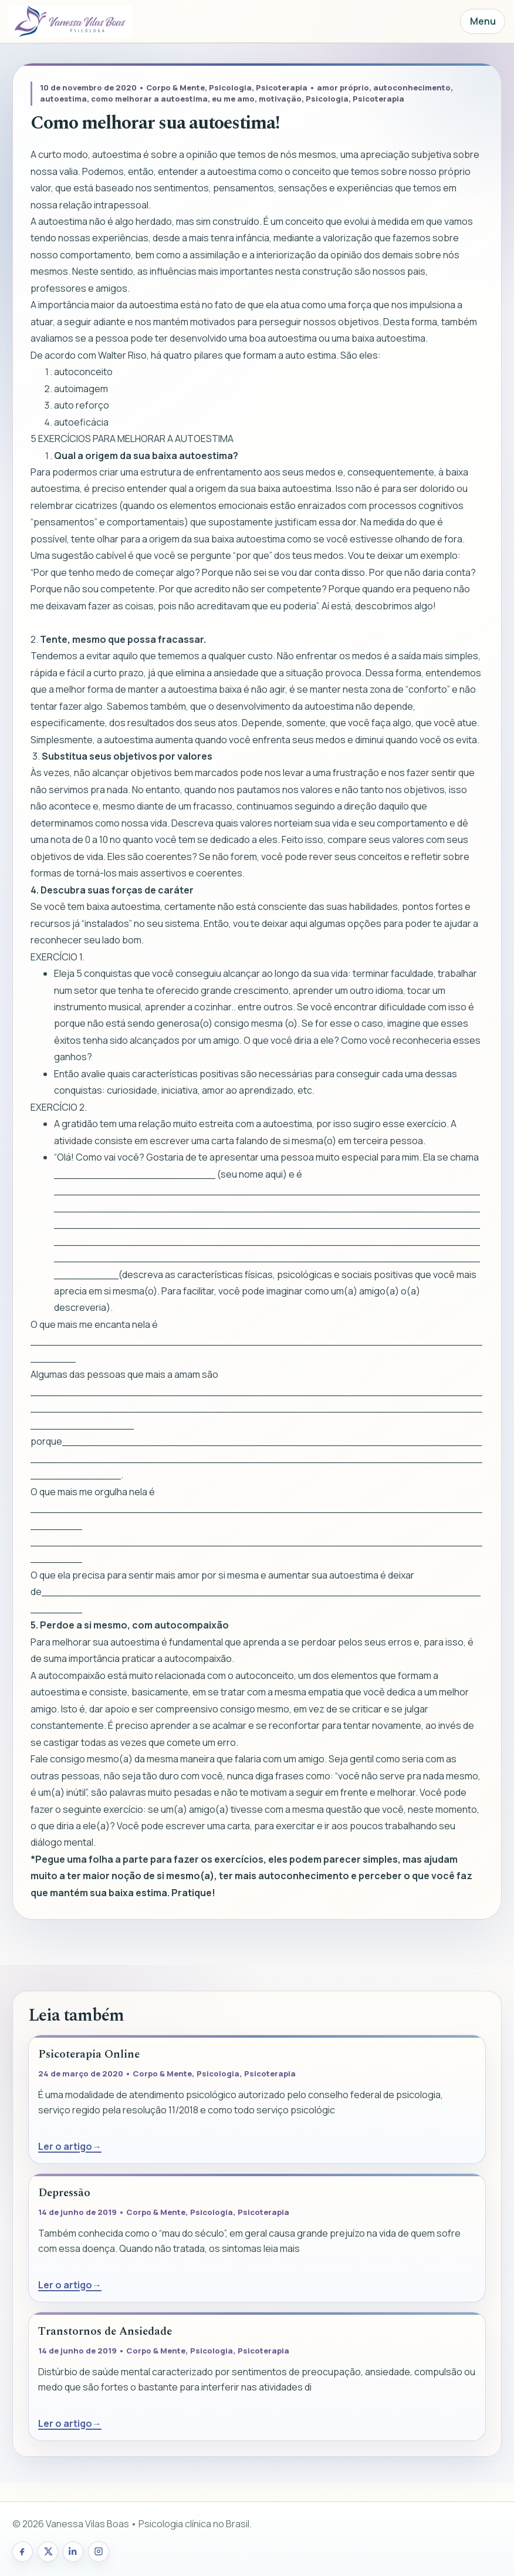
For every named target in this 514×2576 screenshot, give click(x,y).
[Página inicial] (70, 21)
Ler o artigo (65, 2146)
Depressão (64, 2192)
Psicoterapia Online (89, 2054)
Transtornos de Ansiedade (105, 2331)
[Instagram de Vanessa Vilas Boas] (98, 2551)
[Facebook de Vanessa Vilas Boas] (22, 2551)
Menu (483, 21)
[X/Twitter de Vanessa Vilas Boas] (48, 2551)
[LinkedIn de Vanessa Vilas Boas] (73, 2551)
